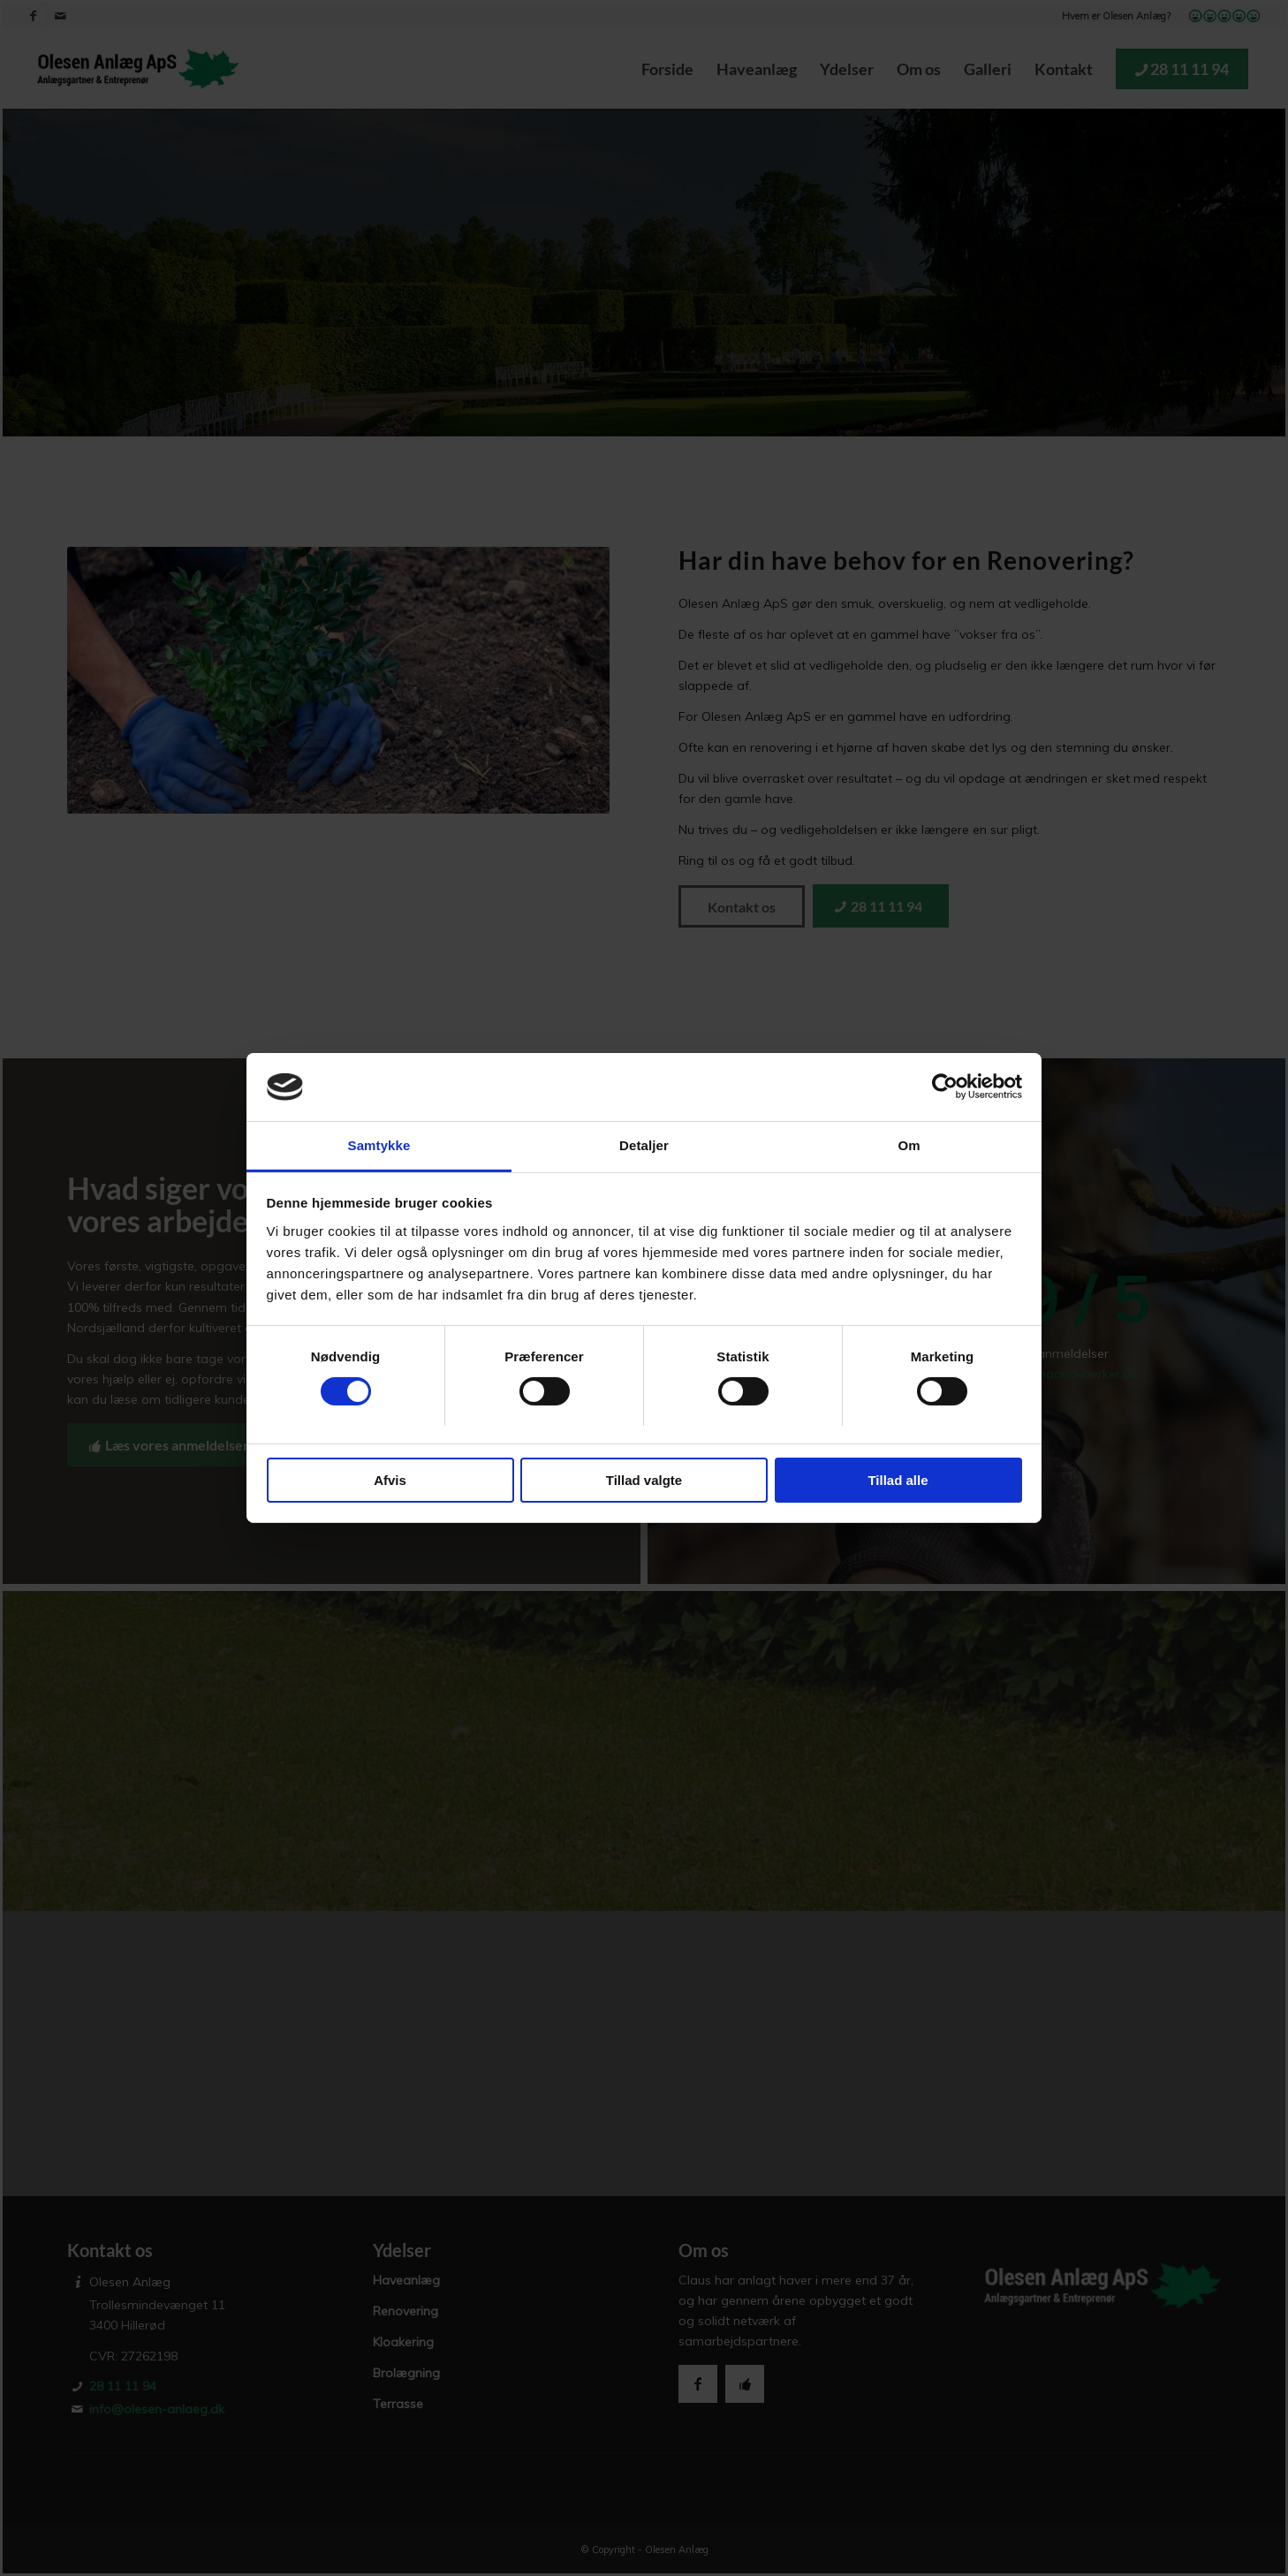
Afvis (390, 1480)
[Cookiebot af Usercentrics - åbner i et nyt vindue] (945, 1086)
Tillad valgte (644, 1480)
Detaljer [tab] (644, 1145)
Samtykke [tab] (379, 1145)
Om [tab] (909, 1145)
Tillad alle (898, 1480)
